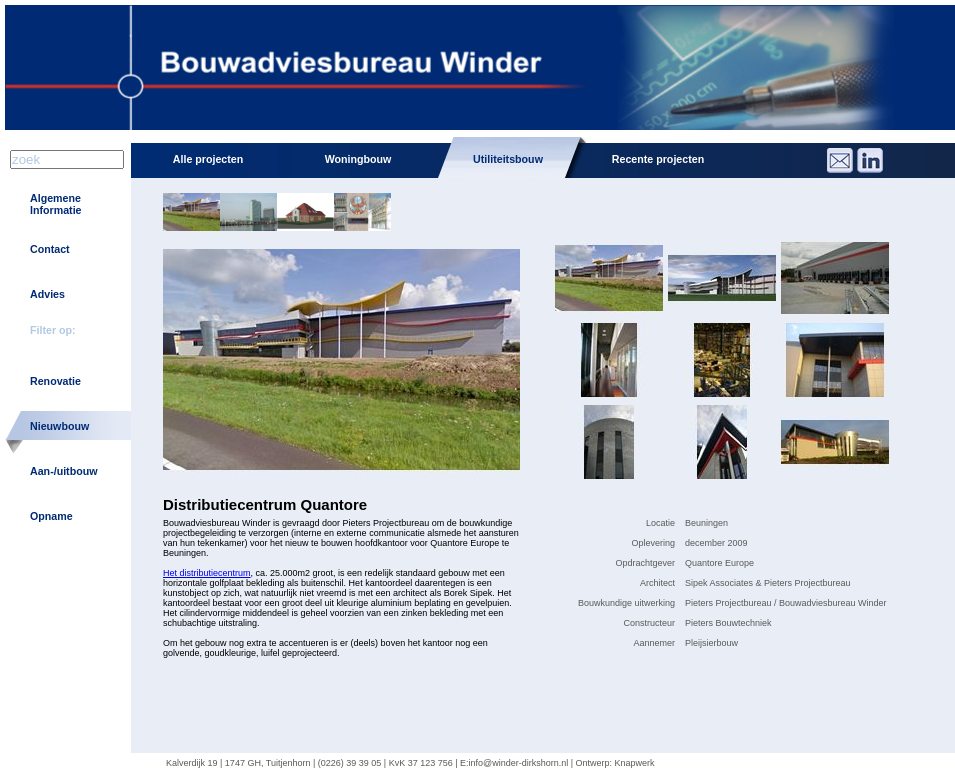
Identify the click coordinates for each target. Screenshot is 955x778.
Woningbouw (358, 159)
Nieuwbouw (59, 426)
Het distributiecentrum (207, 573)
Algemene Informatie (56, 204)
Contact (50, 249)
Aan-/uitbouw (63, 471)
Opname (51, 516)
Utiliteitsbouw (508, 159)
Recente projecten (658, 159)
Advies (47, 294)
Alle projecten (208, 159)
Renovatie (55, 381)
